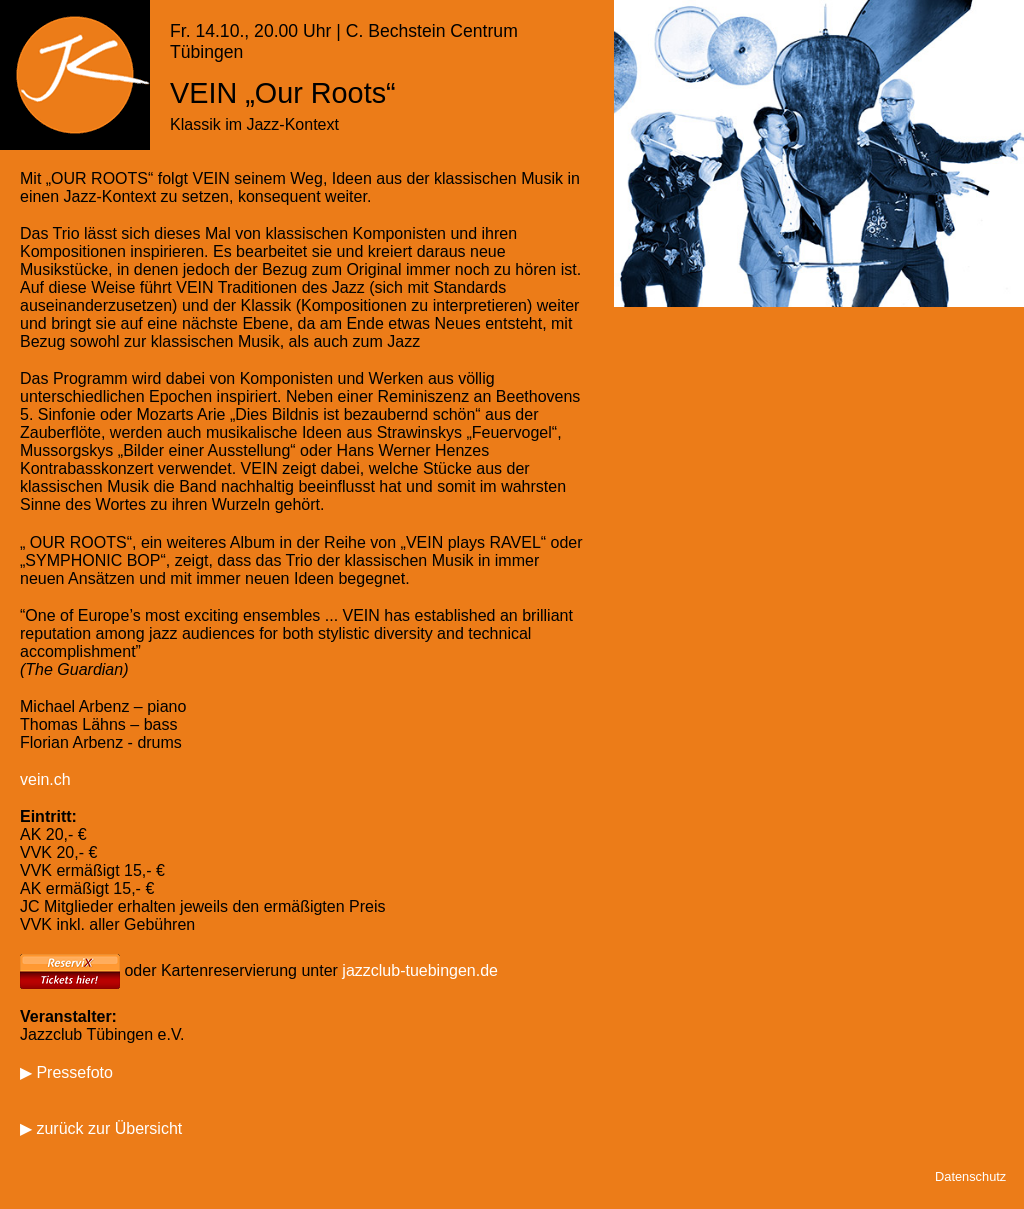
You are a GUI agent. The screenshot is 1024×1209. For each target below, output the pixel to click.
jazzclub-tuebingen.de (420, 969)
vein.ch (45, 779)
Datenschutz (970, 1176)
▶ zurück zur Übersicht (101, 1128)
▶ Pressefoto (66, 1072)
